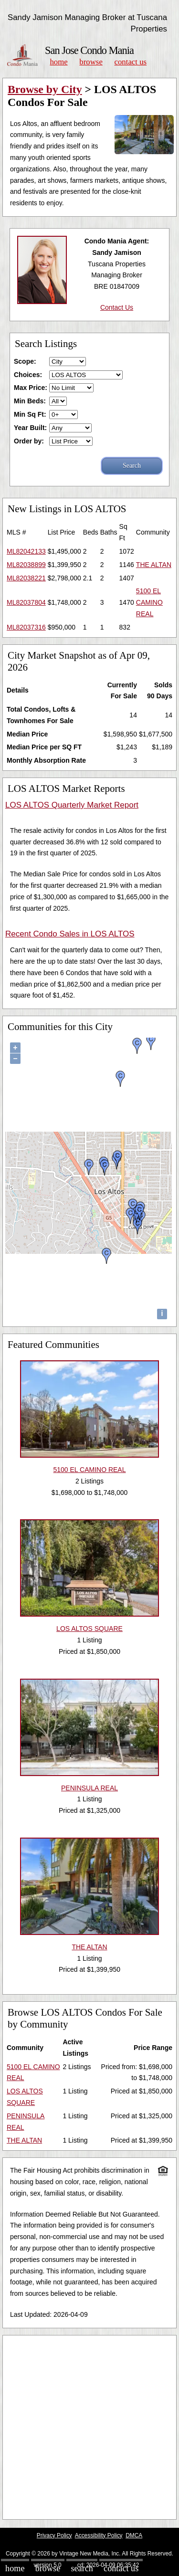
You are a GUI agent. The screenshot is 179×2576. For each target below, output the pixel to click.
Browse (90, 61)
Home (58, 61)
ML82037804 (26, 602)
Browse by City (45, 89)
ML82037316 (26, 627)
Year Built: (30, 427)
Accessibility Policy (99, 2535)
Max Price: (30, 387)
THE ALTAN (153, 564)
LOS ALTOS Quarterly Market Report (71, 805)
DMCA (134, 2535)
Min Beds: (30, 401)
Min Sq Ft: (30, 414)
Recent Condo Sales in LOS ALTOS (70, 933)
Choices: (28, 375)
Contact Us (131, 61)
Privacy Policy (54, 2535)
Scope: (25, 361)
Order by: (29, 441)
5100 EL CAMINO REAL (149, 602)
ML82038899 (26, 564)
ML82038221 (26, 578)
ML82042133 (26, 551)
